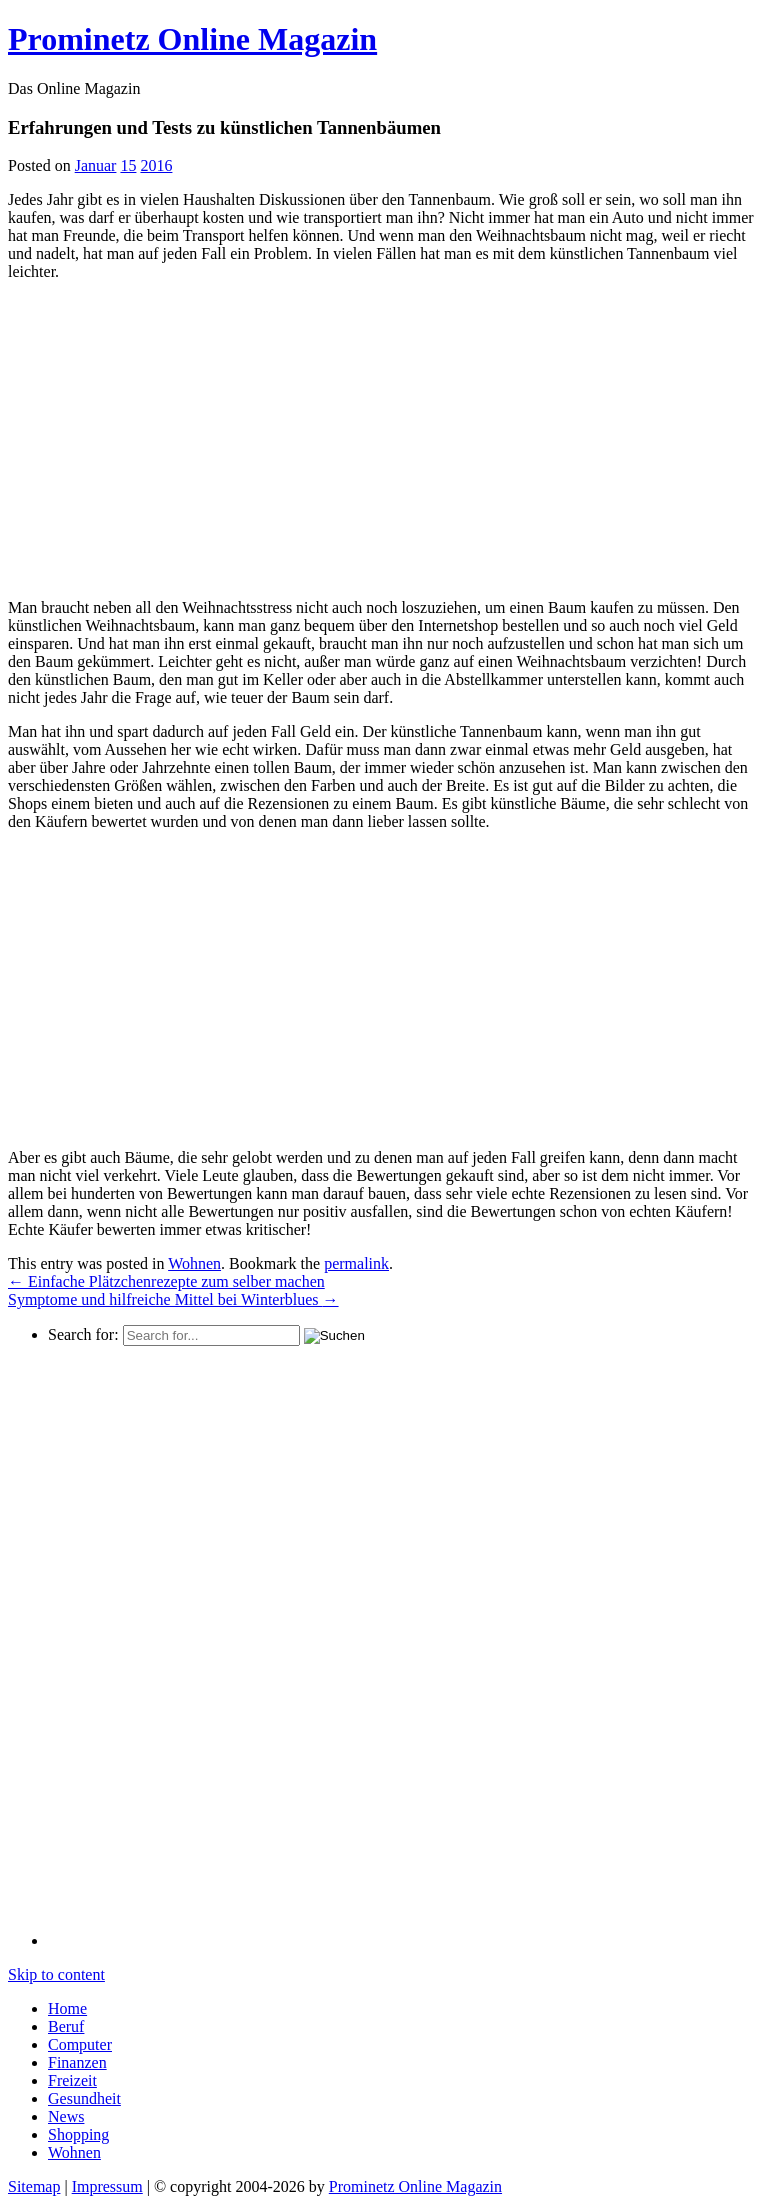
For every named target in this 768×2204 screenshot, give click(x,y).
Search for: (83, 1334)
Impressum (107, 2186)
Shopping (78, 2134)
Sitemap (34, 2186)
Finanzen (77, 2062)
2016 (156, 165)
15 (128, 165)
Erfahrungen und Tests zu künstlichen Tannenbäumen (224, 127)
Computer (80, 2044)
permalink (356, 1263)
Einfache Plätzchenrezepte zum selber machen (166, 1281)
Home (67, 2008)
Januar (96, 165)
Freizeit (72, 2080)
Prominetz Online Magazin (415, 2186)
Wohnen (194, 1263)
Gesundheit (84, 2098)
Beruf (66, 2026)
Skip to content (56, 1974)
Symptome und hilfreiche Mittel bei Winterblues (173, 1299)
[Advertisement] (176, 437)
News (66, 2116)
